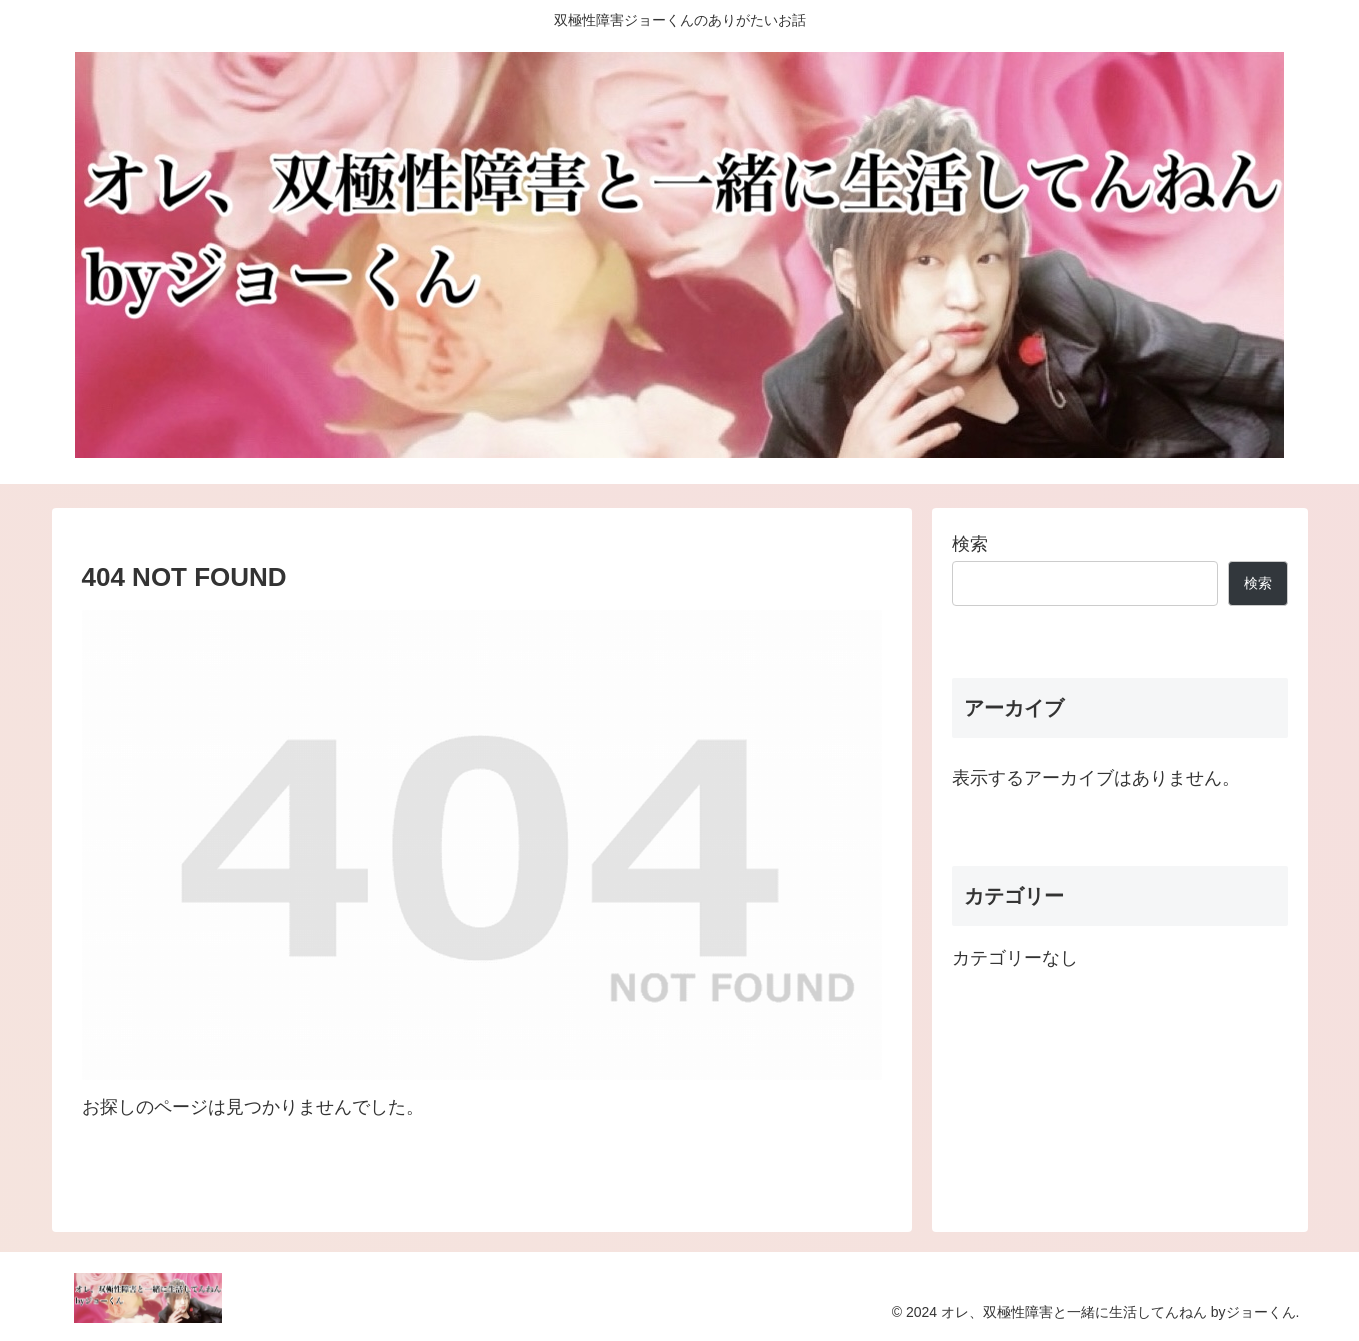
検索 (970, 544)
